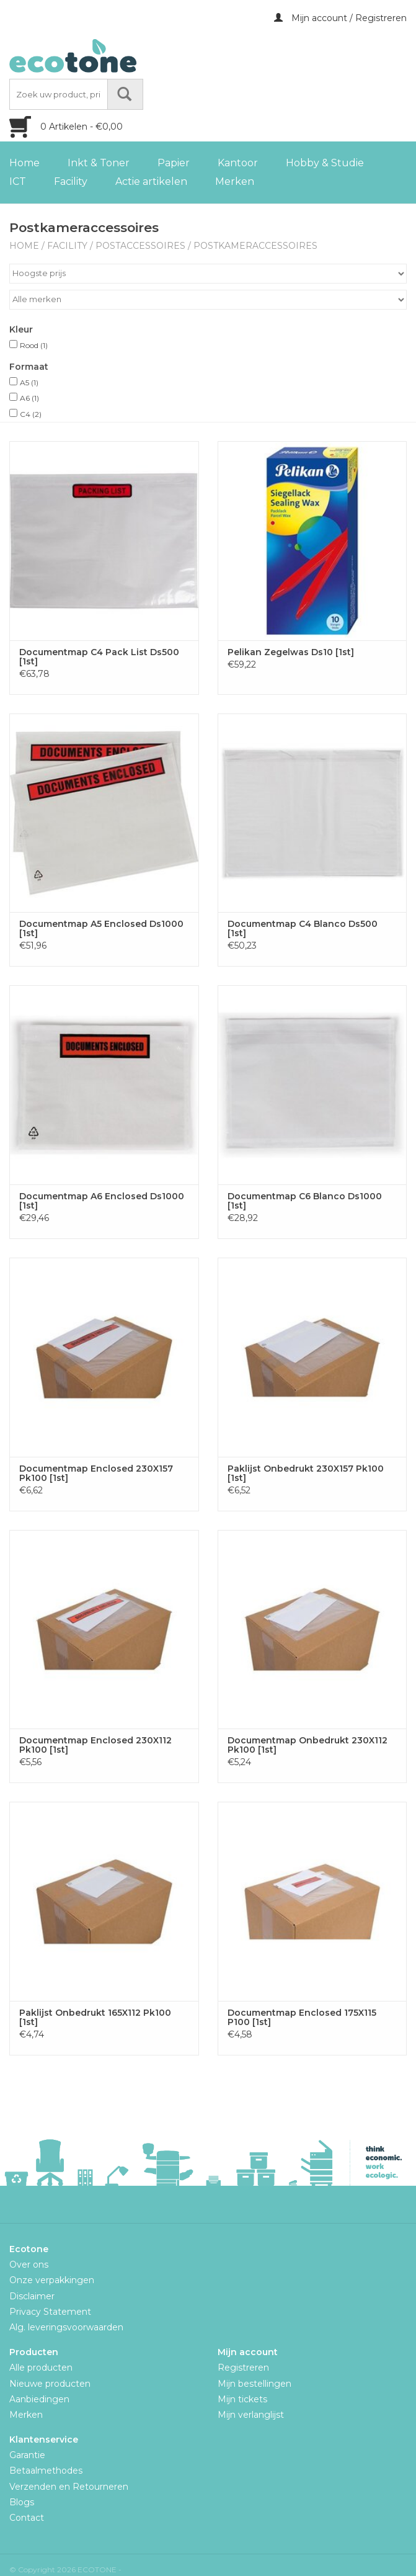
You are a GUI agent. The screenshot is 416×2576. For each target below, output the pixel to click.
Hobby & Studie (325, 163)
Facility (70, 181)
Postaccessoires (140, 245)
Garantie (27, 2455)
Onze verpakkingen (51, 2280)
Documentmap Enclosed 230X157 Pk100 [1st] (96, 1473)
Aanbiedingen (39, 2399)
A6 (29, 398)
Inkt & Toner (99, 163)
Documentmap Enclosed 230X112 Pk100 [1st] (95, 1745)
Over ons (28, 2264)
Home (24, 163)
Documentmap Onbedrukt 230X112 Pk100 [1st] (307, 1745)
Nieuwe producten (50, 2383)
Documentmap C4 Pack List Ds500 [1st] (99, 657)
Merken (234, 181)
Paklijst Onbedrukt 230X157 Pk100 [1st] (306, 1473)
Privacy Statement (50, 2311)
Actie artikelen (151, 181)
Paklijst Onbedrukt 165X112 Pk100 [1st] (95, 2017)
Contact (26, 2517)
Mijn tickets (242, 2399)
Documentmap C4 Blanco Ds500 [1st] (303, 928)
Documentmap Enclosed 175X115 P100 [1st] (302, 2017)
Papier (173, 163)
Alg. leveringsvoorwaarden (66, 2327)
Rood (34, 345)
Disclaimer (32, 2296)
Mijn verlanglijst (251, 2414)
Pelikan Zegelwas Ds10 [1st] (291, 652)
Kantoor (238, 163)
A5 (29, 382)
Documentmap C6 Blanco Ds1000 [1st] (305, 1201)
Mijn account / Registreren (340, 18)
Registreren (243, 2367)
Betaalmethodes (45, 2470)
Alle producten (41, 2367)
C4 (31, 414)
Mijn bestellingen (254, 2383)
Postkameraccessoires (255, 245)
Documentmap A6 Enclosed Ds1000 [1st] (101, 1201)
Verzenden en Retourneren (68, 2486)
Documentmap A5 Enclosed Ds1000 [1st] (101, 928)
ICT (17, 181)
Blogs (21, 2502)
